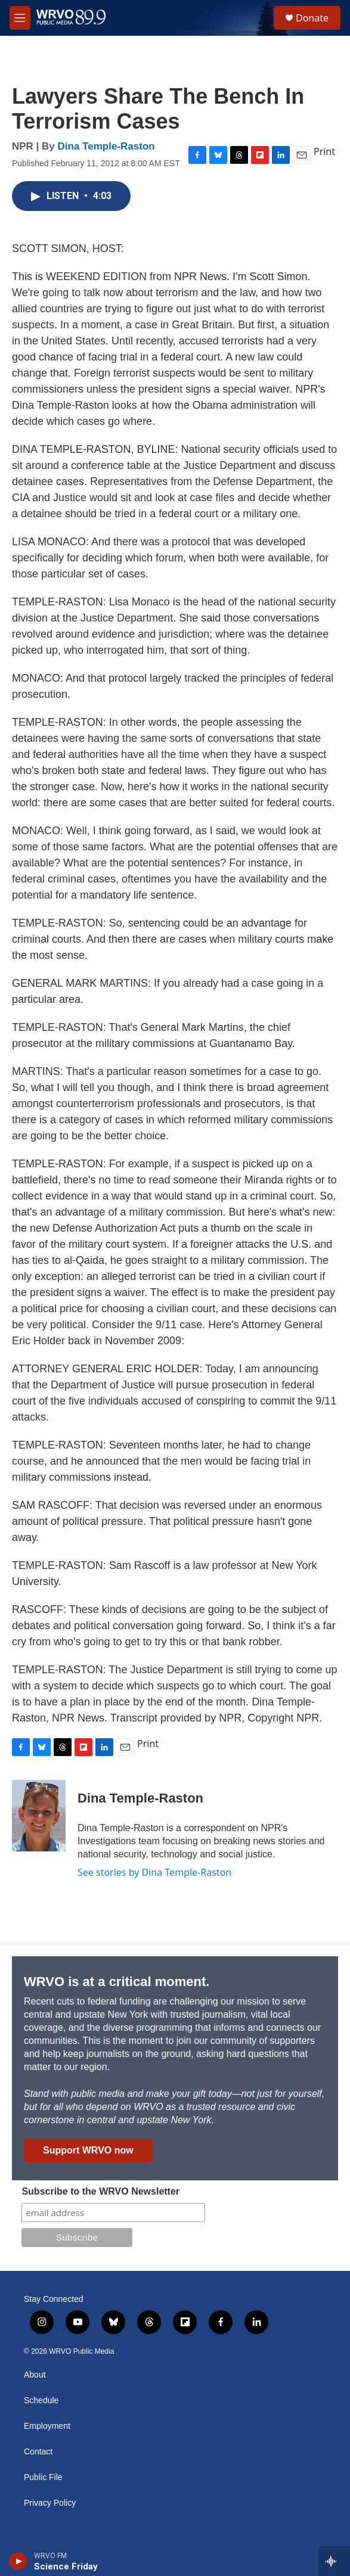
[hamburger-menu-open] (20, 18)
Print (324, 151)
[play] (18, 2561)
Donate (312, 18)
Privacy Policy (50, 2503)
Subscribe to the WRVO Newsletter (100, 2191)
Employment (47, 2426)
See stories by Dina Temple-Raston (154, 1872)
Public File (43, 2477)
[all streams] (334, 2561)
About (35, 2374)
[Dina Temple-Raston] (39, 1815)
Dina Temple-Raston (106, 146)
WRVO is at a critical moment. (116, 1981)
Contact (38, 2451)
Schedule (41, 2400)
